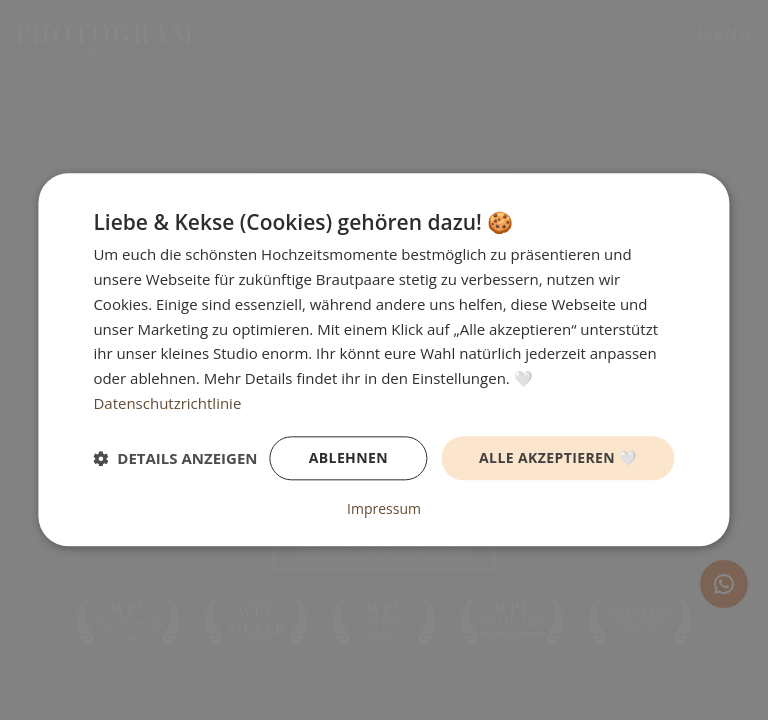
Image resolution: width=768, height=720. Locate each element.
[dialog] (383, 359)
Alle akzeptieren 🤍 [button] (558, 457)
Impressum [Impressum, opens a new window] (384, 510)
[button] (175, 458)
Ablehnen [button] (348, 457)
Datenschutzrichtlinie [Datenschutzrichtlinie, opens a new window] (167, 403)
